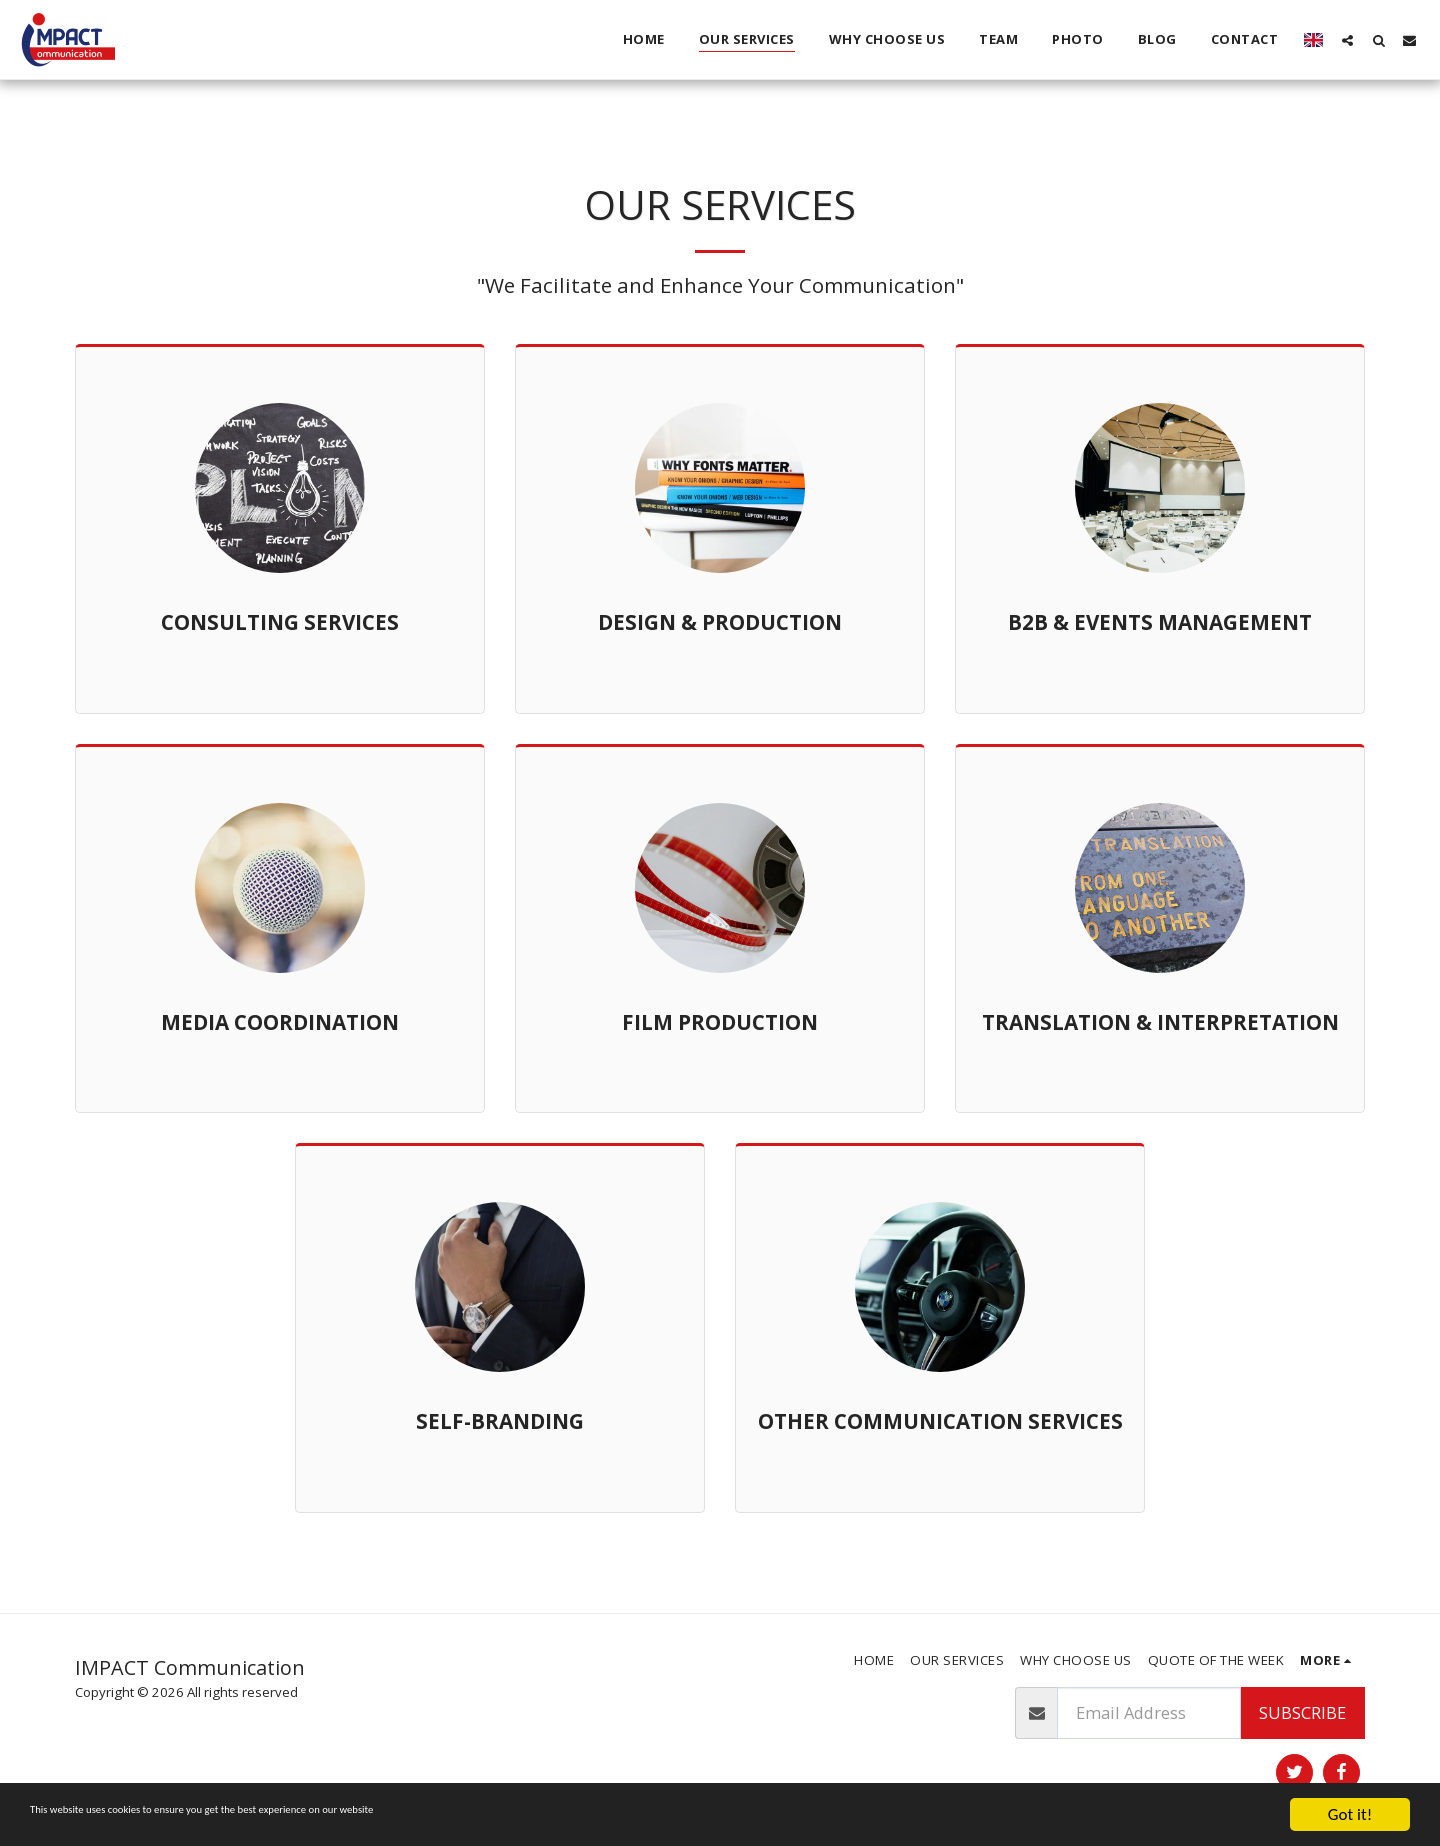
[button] (1347, 40)
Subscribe (1302, 1712)
